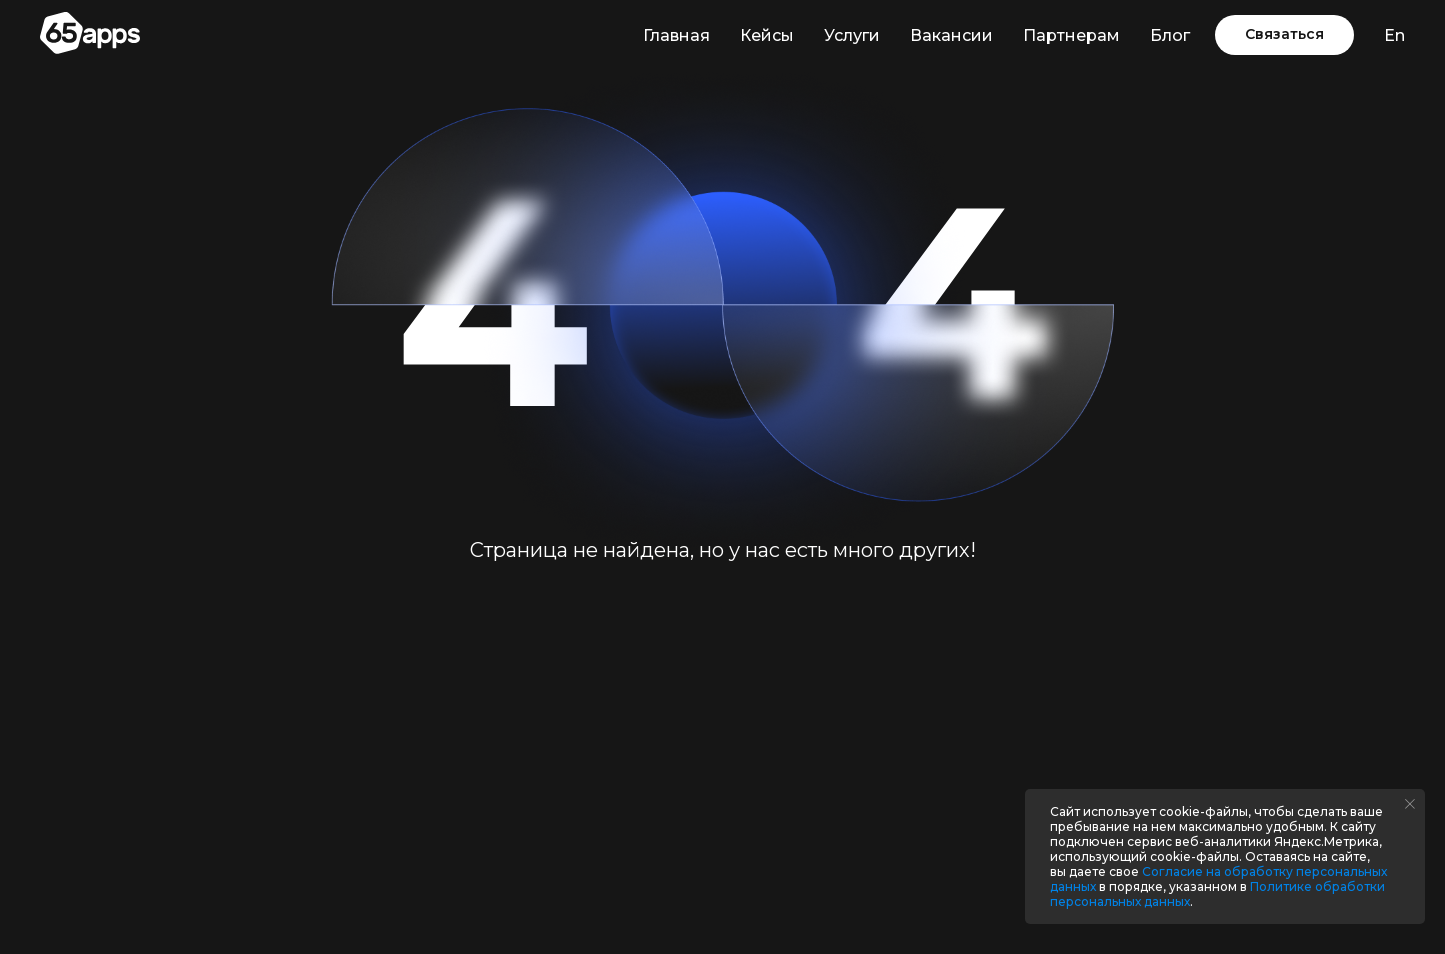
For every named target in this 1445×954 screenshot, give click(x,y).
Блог (1170, 35)
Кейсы (767, 35)
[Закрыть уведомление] (1410, 804)
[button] (1284, 35)
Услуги (852, 35)
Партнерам (1071, 35)
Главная (676, 35)
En (1394, 35)
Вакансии (951, 35)
